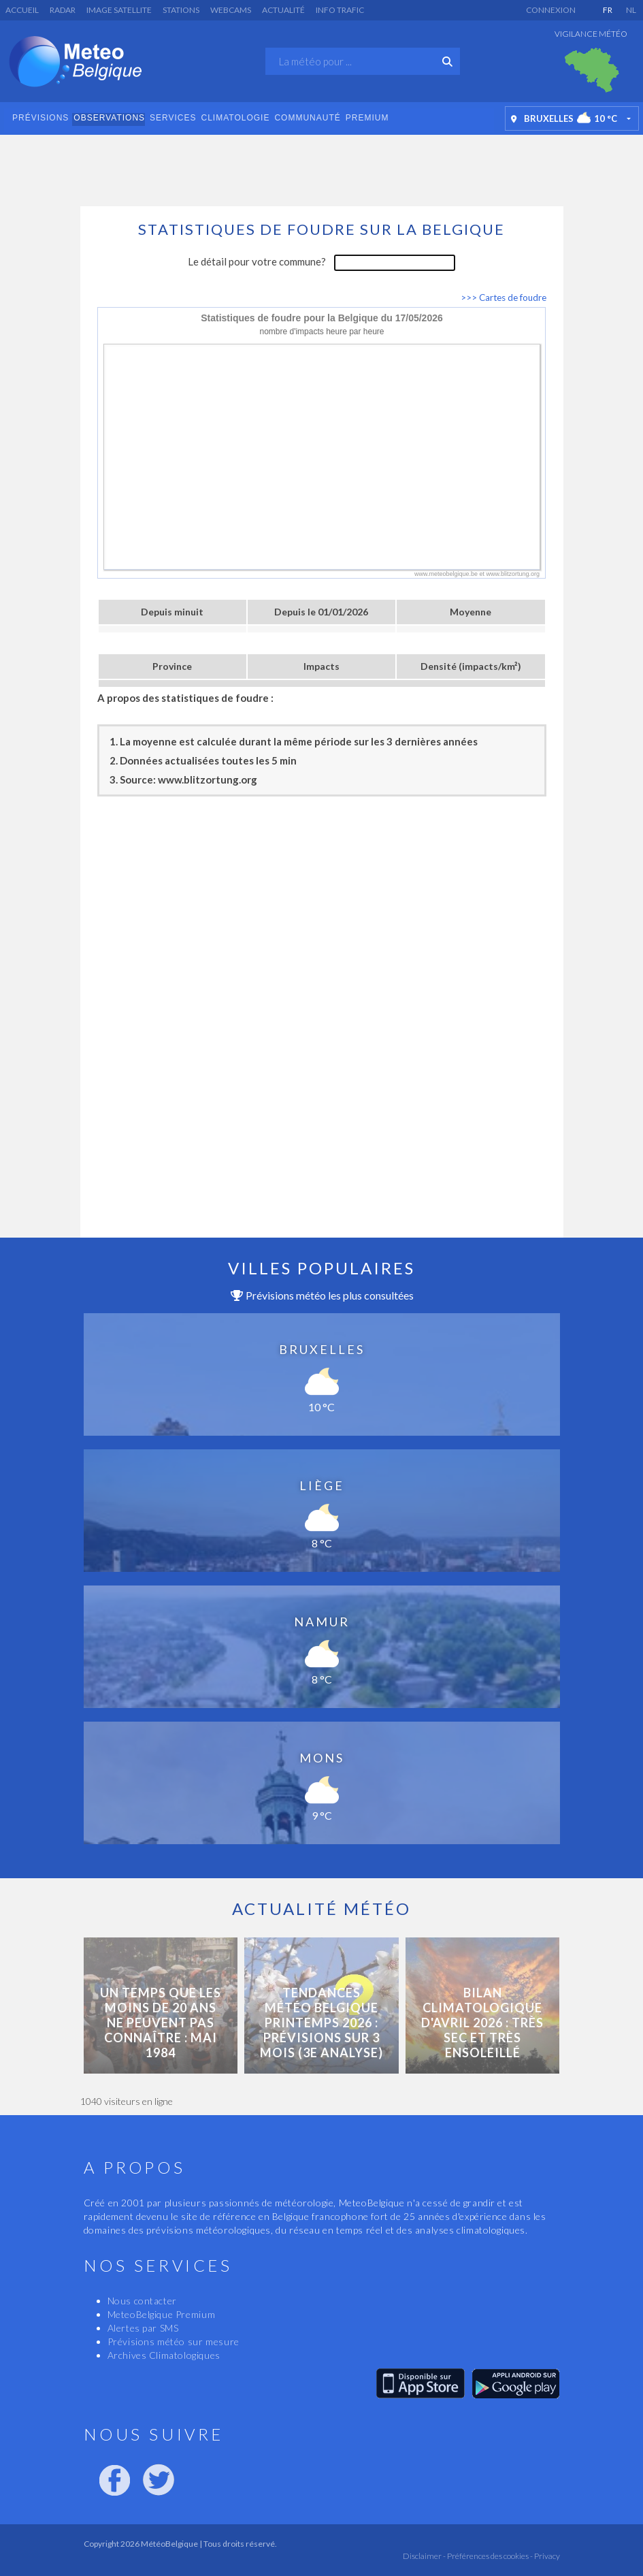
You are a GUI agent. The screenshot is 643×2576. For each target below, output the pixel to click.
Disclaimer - (424, 2556)
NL (631, 10)
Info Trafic (340, 10)
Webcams (230, 10)
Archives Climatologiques (164, 2355)
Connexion (551, 10)
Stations (181, 10)
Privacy (546, 2556)
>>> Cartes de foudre (503, 297)
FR (607, 10)
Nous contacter (142, 2300)
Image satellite (119, 10)
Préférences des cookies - (489, 2556)
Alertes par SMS (143, 2328)
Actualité (283, 10)
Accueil (22, 10)
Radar (63, 10)
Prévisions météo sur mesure (174, 2341)
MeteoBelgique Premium (162, 2314)
